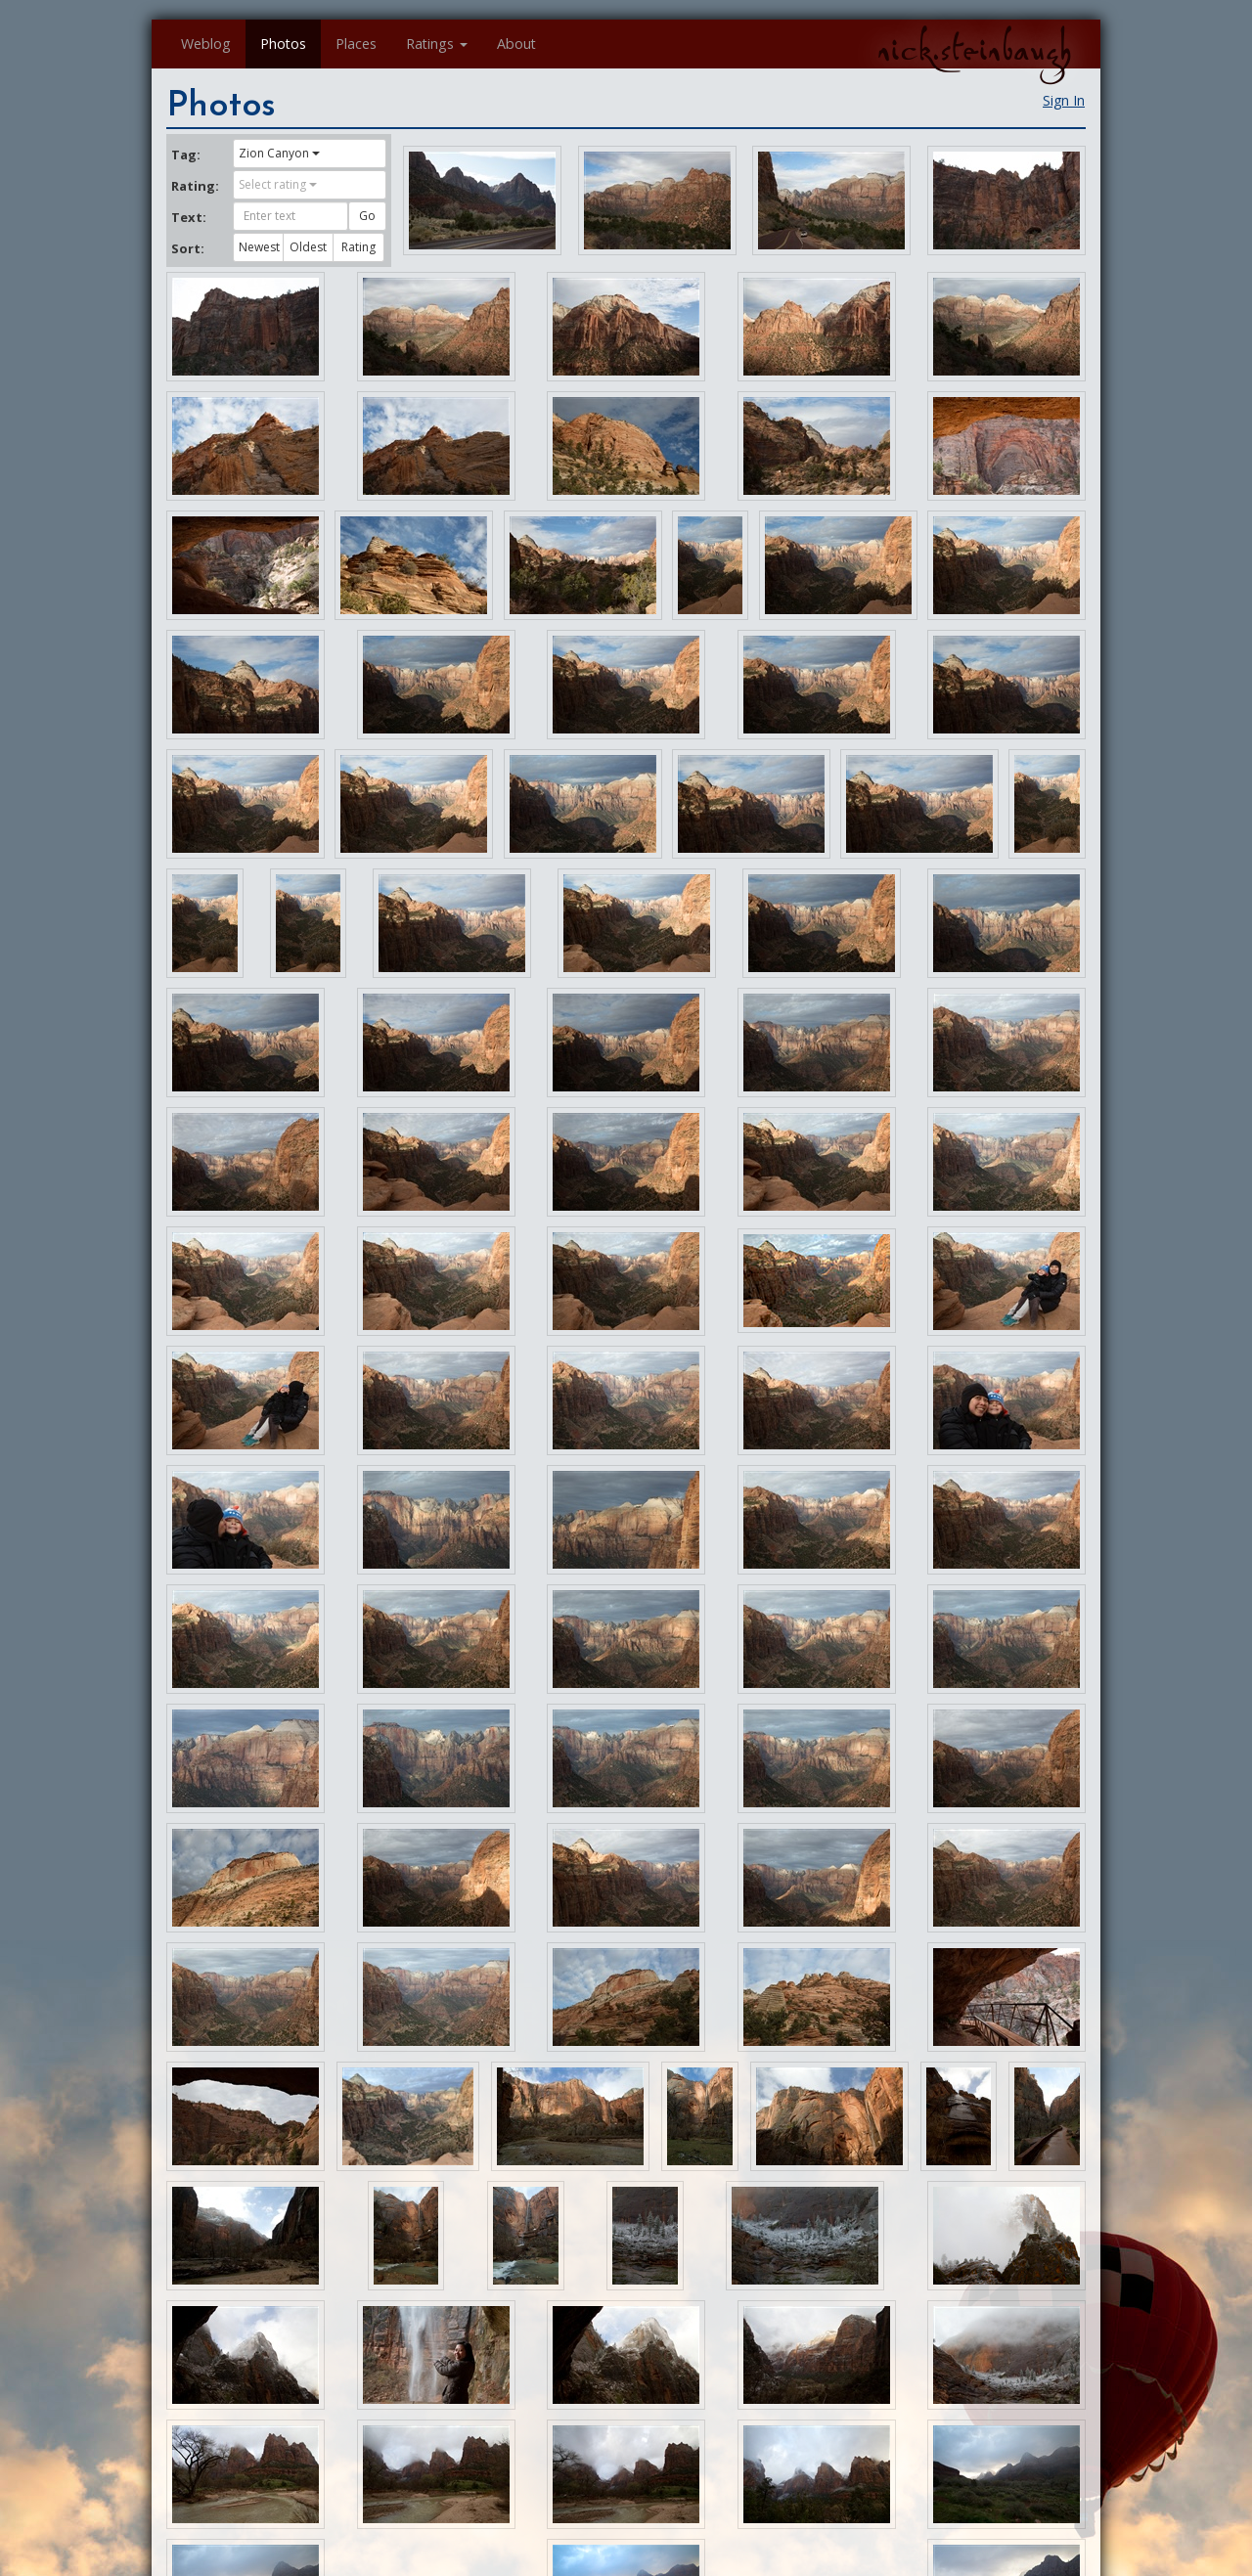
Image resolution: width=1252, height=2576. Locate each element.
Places (356, 43)
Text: (188, 217)
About (516, 43)
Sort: (187, 248)
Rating (358, 247)
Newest (259, 247)
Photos (283, 43)
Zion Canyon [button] (279, 153)
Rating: (194, 186)
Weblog (206, 43)
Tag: (186, 154)
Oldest (308, 247)
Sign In (1064, 100)
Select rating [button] (278, 184)
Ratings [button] (437, 43)
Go (367, 215)
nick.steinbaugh (974, 49)
